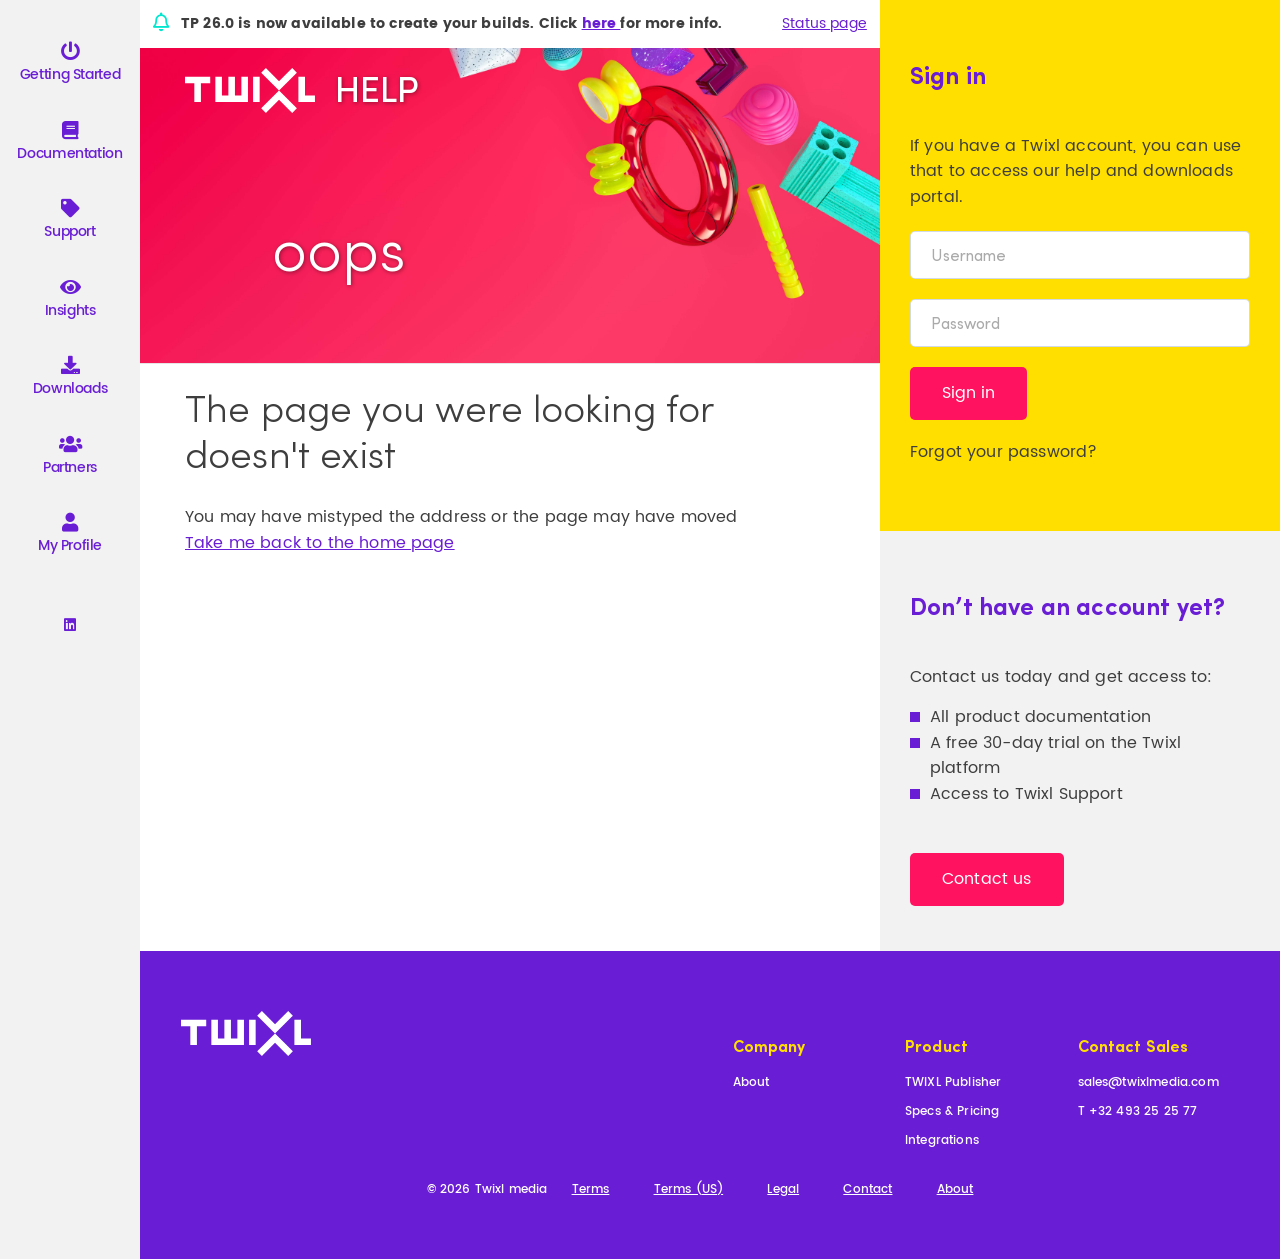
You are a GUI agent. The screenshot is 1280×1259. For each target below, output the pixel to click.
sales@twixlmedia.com (1148, 1083)
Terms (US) (689, 1190)
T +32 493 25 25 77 (1138, 1112)
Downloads (70, 379)
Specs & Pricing (952, 1112)
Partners (70, 458)
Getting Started (70, 65)
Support (69, 222)
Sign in (968, 393)
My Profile (70, 536)
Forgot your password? (1003, 452)
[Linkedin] (70, 626)
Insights (70, 301)
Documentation (69, 144)
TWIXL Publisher (953, 1083)
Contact (867, 1190)
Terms (591, 1190)
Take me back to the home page (320, 543)
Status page (824, 24)
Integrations (942, 1141)
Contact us (987, 879)
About (751, 1083)
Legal (783, 1190)
